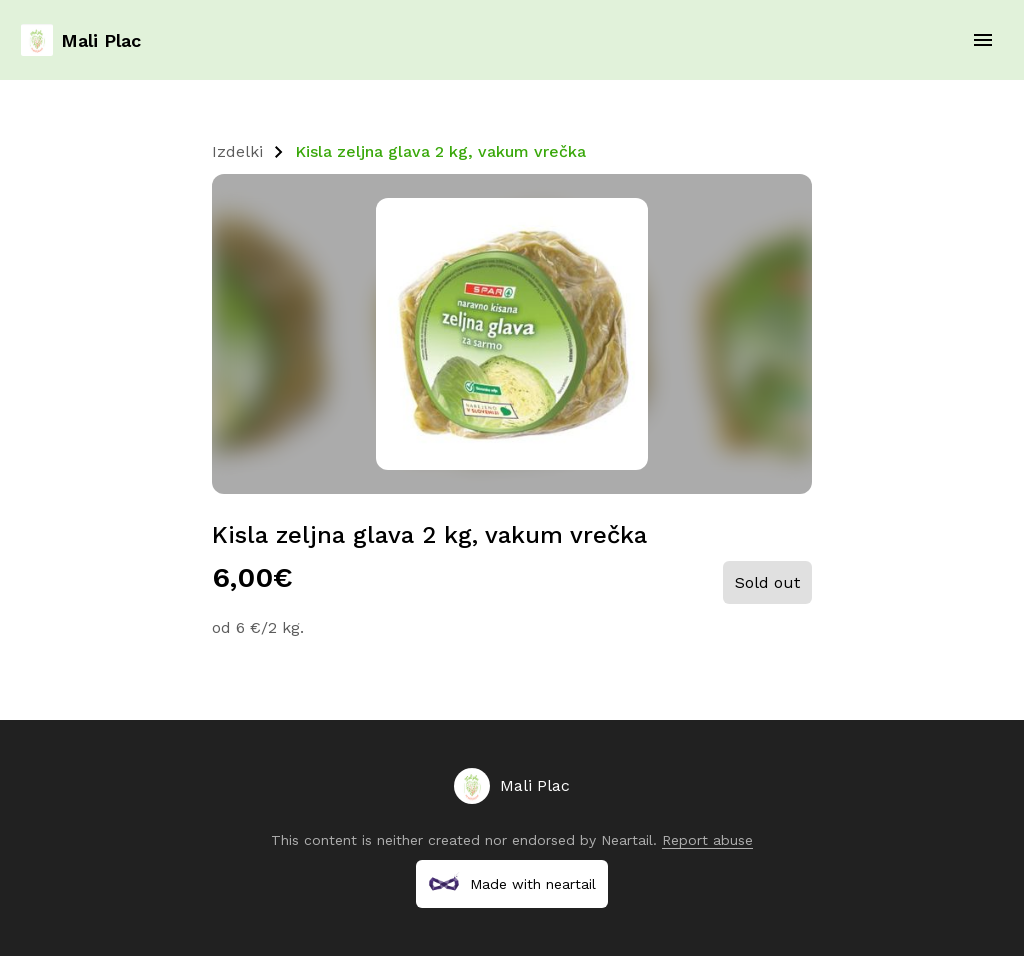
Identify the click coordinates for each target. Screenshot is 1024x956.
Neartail (627, 840)
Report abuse (707, 840)
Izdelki (237, 151)
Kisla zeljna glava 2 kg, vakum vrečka (440, 151)
